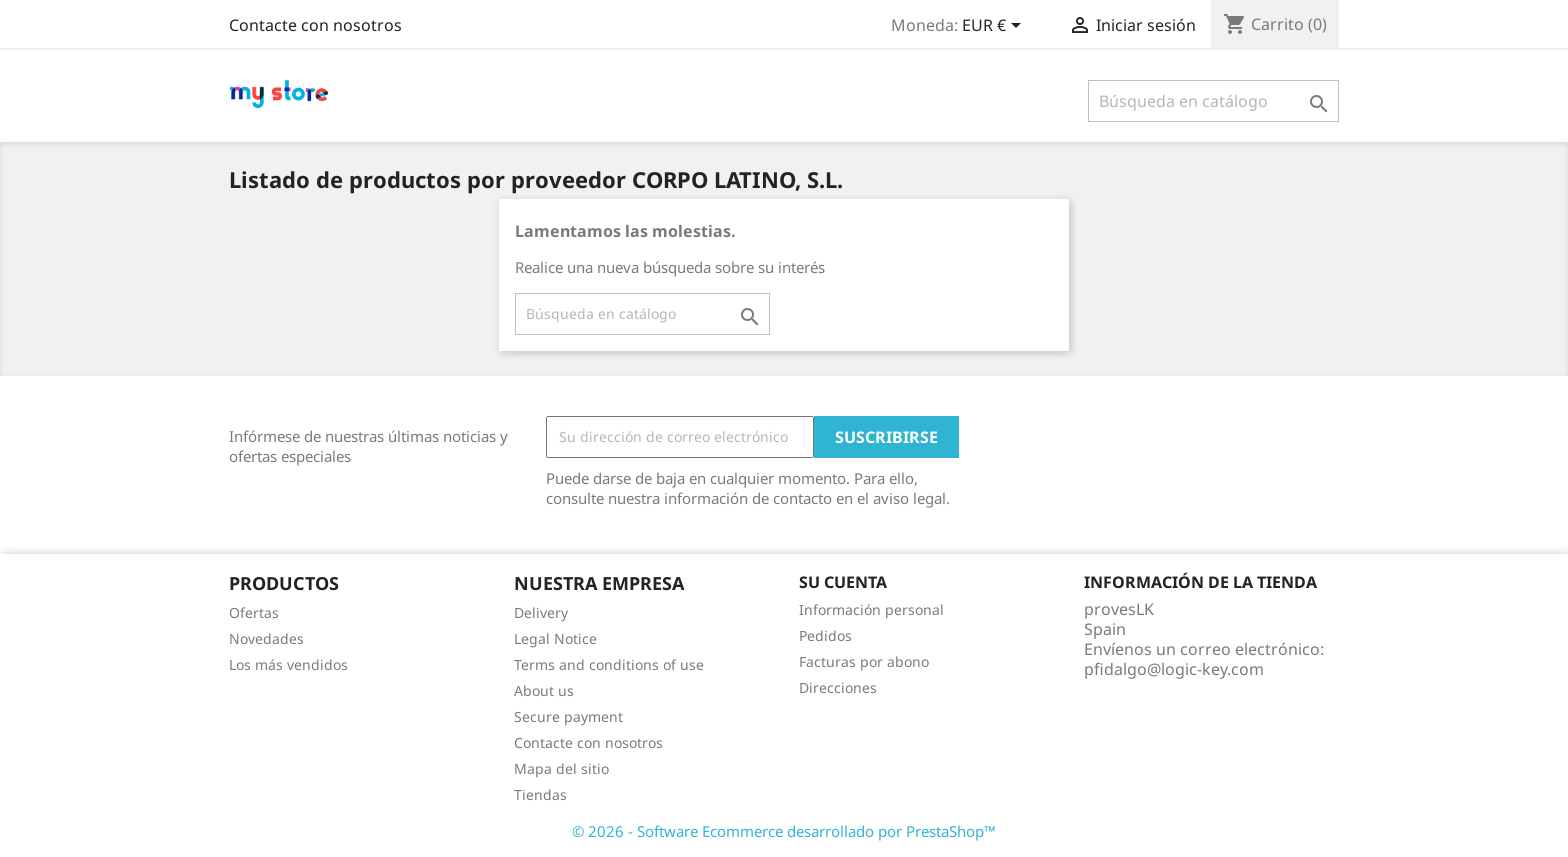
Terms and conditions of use (609, 664)
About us (544, 690)
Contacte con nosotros (315, 25)
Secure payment (568, 716)
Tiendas (540, 794)
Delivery (541, 612)
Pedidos (825, 635)
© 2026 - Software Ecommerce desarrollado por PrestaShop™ (784, 831)
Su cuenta (843, 582)
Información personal (871, 609)
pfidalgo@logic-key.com (1174, 669)
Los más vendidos (288, 664)
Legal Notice (555, 638)
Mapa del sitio (561, 768)
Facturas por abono (864, 661)
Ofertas (254, 612)
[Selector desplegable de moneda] (995, 27)
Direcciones (838, 687)
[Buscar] (1213, 101)
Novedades (266, 638)
